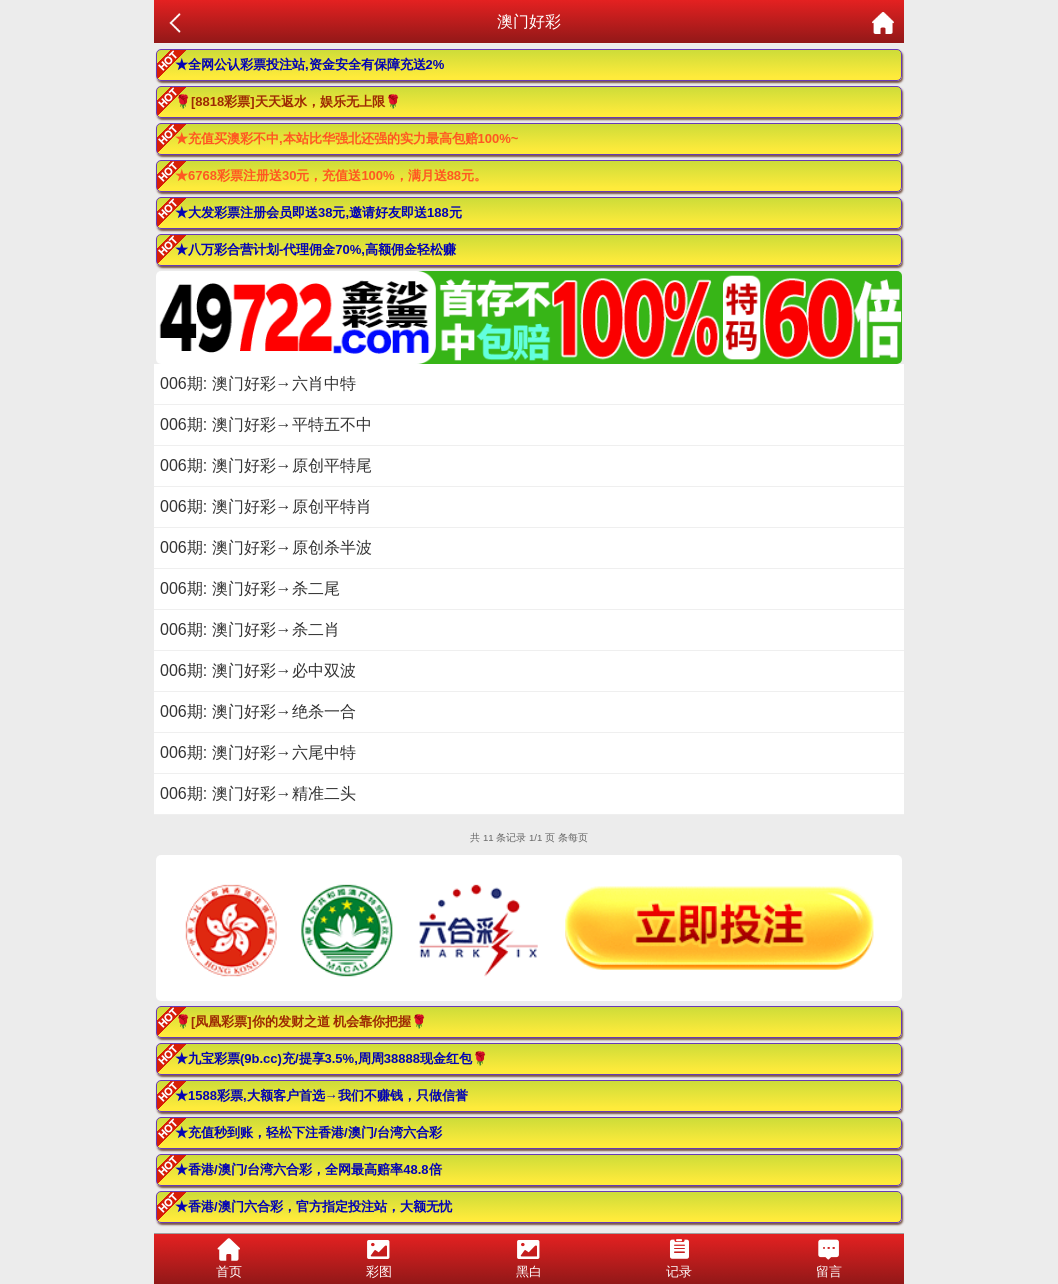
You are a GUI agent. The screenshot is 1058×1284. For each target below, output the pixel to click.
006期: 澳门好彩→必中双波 (258, 670)
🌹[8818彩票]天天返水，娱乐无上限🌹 (288, 101)
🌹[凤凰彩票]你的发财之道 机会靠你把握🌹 (301, 1021)
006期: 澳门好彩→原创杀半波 (266, 547)
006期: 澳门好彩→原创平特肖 (266, 506)
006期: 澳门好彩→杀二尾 (250, 588)
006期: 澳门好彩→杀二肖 (250, 629)
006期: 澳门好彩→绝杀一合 (258, 711)
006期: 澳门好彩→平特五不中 (266, 424)
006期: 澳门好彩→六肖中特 (258, 383)
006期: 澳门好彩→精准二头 (258, 793)
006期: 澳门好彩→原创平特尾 (266, 465)
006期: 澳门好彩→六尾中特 (258, 752)
